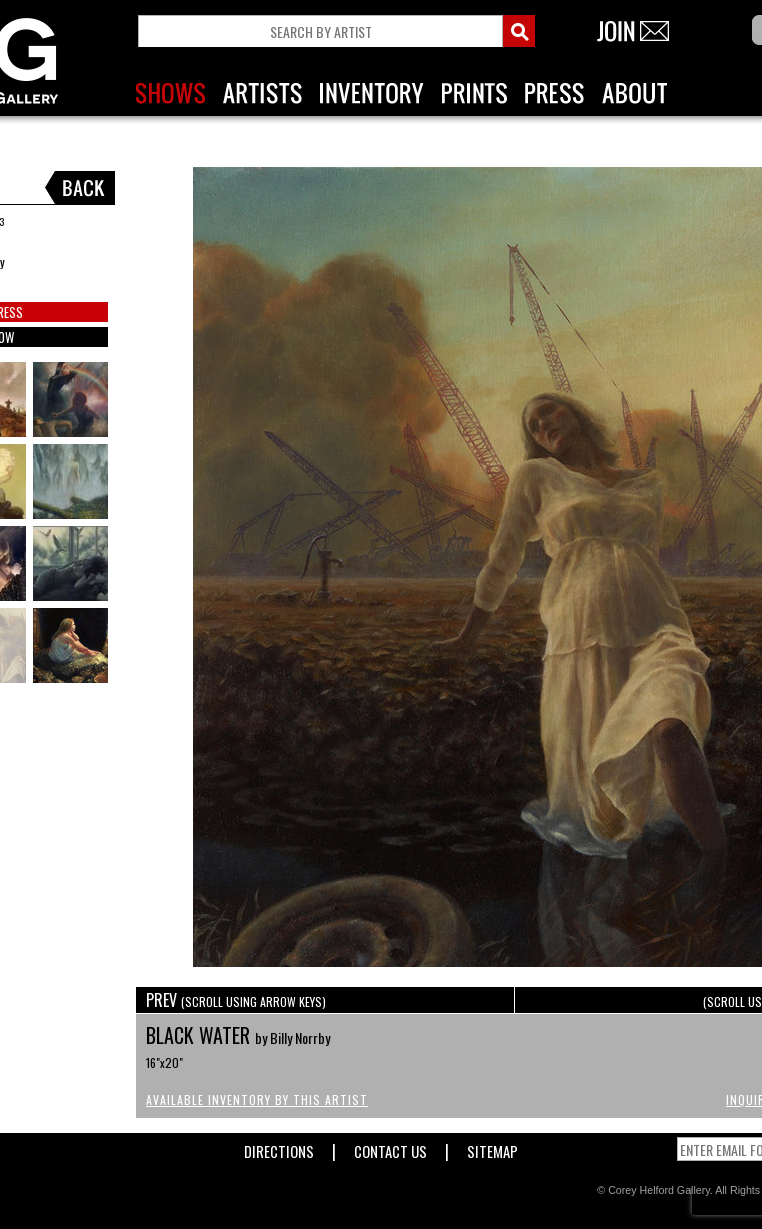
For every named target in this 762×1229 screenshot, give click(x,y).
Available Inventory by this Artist (257, 1099)
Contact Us (390, 1147)
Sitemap (492, 1147)
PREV (236, 1000)
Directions (279, 1147)
